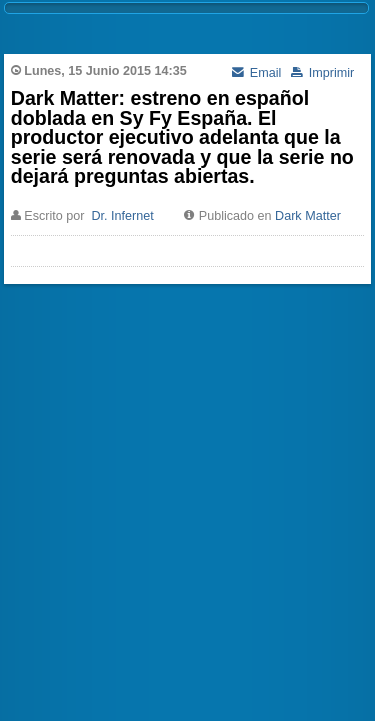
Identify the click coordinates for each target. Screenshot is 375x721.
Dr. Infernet (122, 216)
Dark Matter (308, 216)
